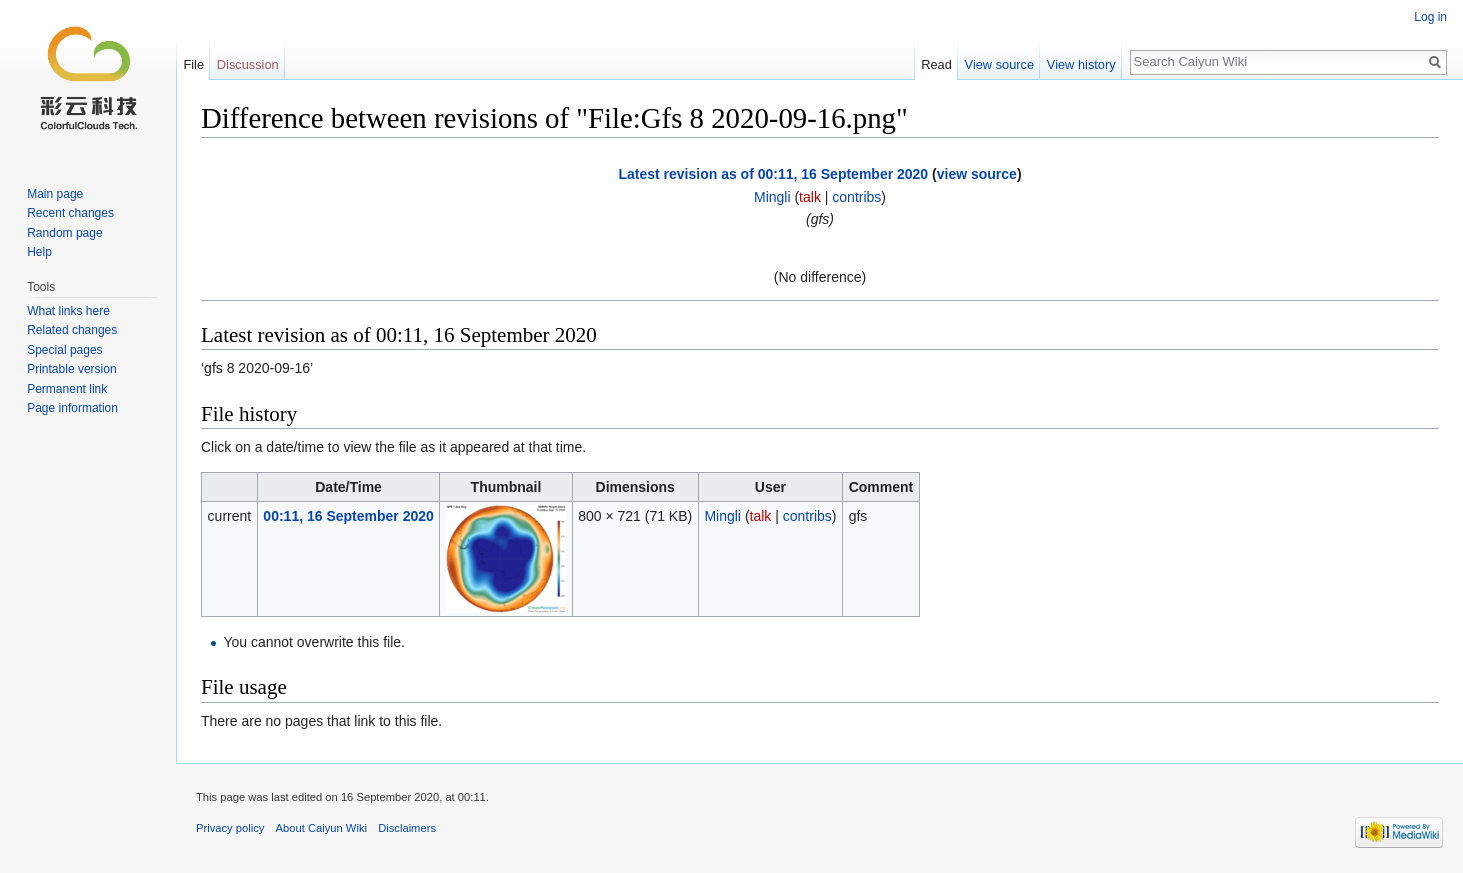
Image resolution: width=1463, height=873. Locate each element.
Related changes (72, 330)
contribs (856, 197)
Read (936, 64)
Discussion (248, 64)
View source (999, 64)
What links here (68, 311)
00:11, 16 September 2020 (348, 516)
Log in (1430, 17)
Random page (64, 233)
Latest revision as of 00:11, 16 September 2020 (773, 174)
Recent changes (70, 213)
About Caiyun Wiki (321, 828)
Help (39, 252)
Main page (55, 194)
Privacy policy (230, 828)
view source (977, 174)
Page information (72, 408)
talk (810, 197)
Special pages (64, 350)
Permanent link (67, 389)
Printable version (71, 369)
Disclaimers (407, 828)
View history (1081, 64)
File (193, 64)
